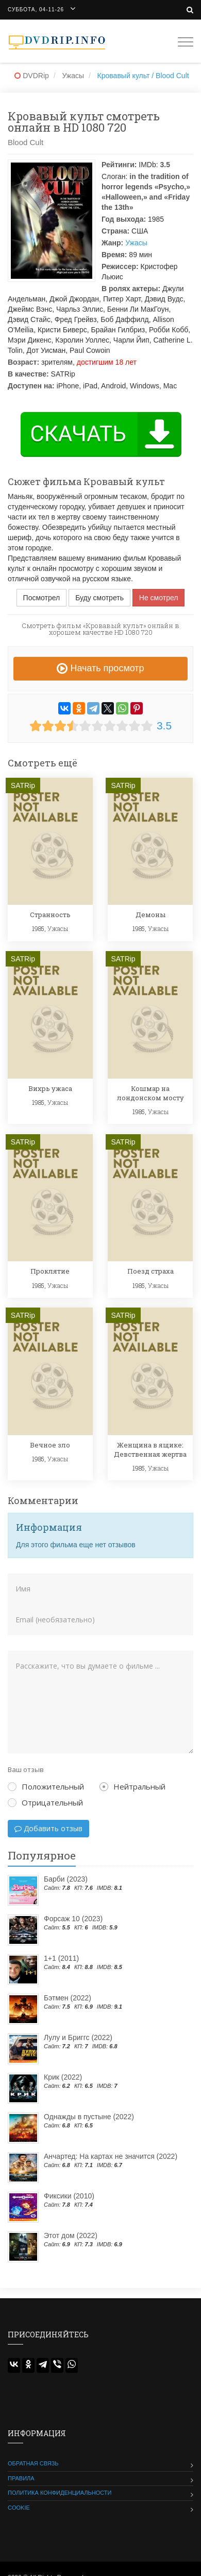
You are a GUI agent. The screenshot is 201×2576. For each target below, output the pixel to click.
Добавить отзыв (48, 1828)
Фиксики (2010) (69, 2196)
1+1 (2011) (61, 1958)
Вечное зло (50, 1445)
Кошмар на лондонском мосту (150, 1093)
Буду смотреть (99, 598)
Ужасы (136, 243)
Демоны (150, 914)
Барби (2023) (66, 1879)
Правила (21, 2478)
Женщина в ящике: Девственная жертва (150, 1449)
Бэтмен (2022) (67, 1998)
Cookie (19, 2508)
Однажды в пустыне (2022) (89, 2117)
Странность (50, 914)
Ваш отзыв (26, 1769)
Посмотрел (41, 598)
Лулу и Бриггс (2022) (78, 2037)
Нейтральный (132, 1786)
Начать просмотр (100, 668)
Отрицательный (45, 1802)
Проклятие (50, 1271)
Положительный (46, 1786)
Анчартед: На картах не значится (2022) (110, 2156)
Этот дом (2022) (70, 2235)
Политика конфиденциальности (59, 2493)
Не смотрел (158, 598)
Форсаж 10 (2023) (73, 1919)
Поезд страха (150, 1271)
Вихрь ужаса (50, 1088)
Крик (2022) (63, 2077)
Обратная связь (33, 2463)
